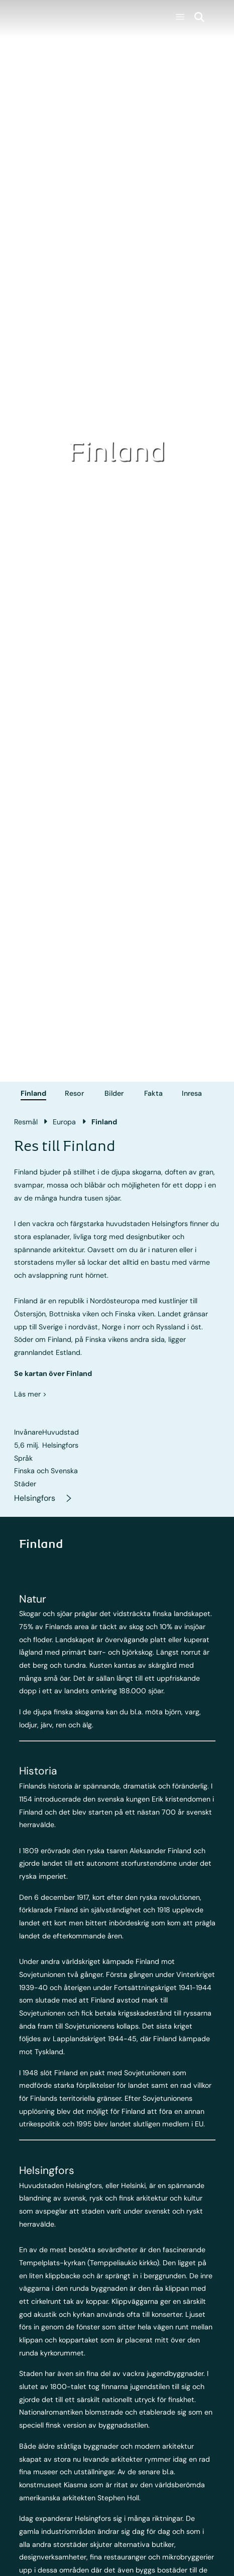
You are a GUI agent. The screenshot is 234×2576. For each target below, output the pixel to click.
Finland (33, 1093)
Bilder (114, 1093)
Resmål (26, 1121)
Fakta (153, 1093)
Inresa (192, 1093)
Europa (64, 1121)
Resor (74, 1093)
